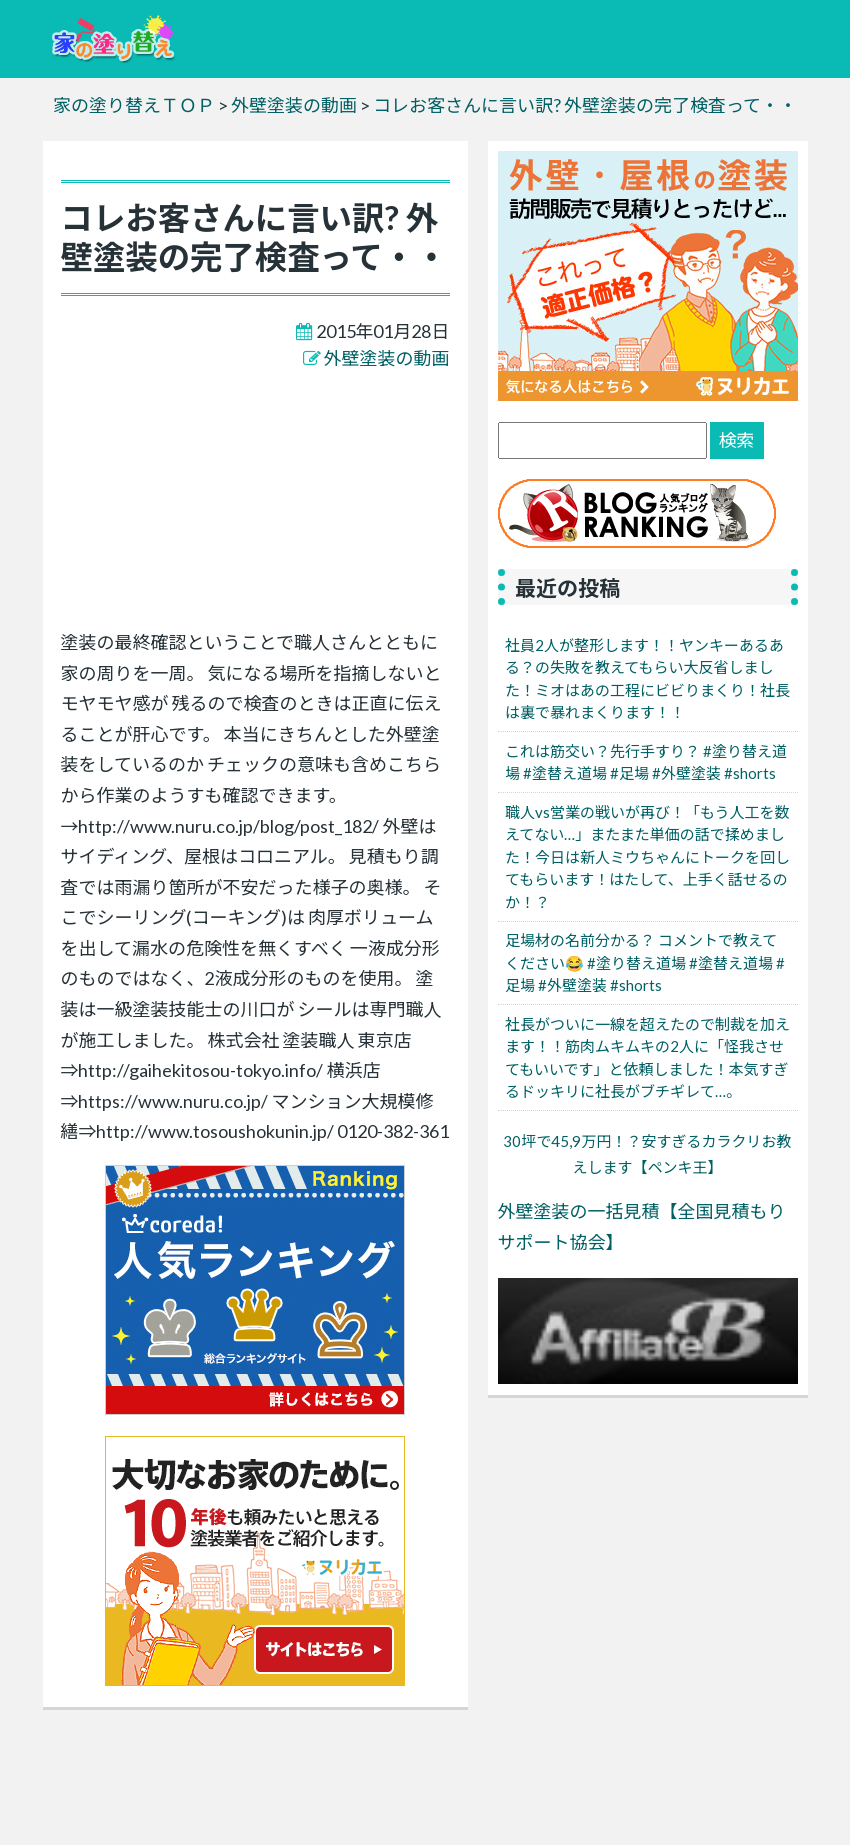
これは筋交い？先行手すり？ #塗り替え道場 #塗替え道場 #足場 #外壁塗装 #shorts (646, 762)
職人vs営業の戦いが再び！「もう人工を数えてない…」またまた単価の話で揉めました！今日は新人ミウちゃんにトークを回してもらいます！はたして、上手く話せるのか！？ (647, 857)
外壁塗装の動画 (387, 358)
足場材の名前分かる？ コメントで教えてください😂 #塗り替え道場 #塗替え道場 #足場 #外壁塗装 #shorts (645, 962)
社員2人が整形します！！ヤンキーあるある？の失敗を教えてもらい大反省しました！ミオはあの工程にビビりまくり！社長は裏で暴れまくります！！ (647, 679)
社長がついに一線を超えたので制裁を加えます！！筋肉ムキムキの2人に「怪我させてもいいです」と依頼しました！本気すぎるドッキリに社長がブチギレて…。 (647, 1058)
